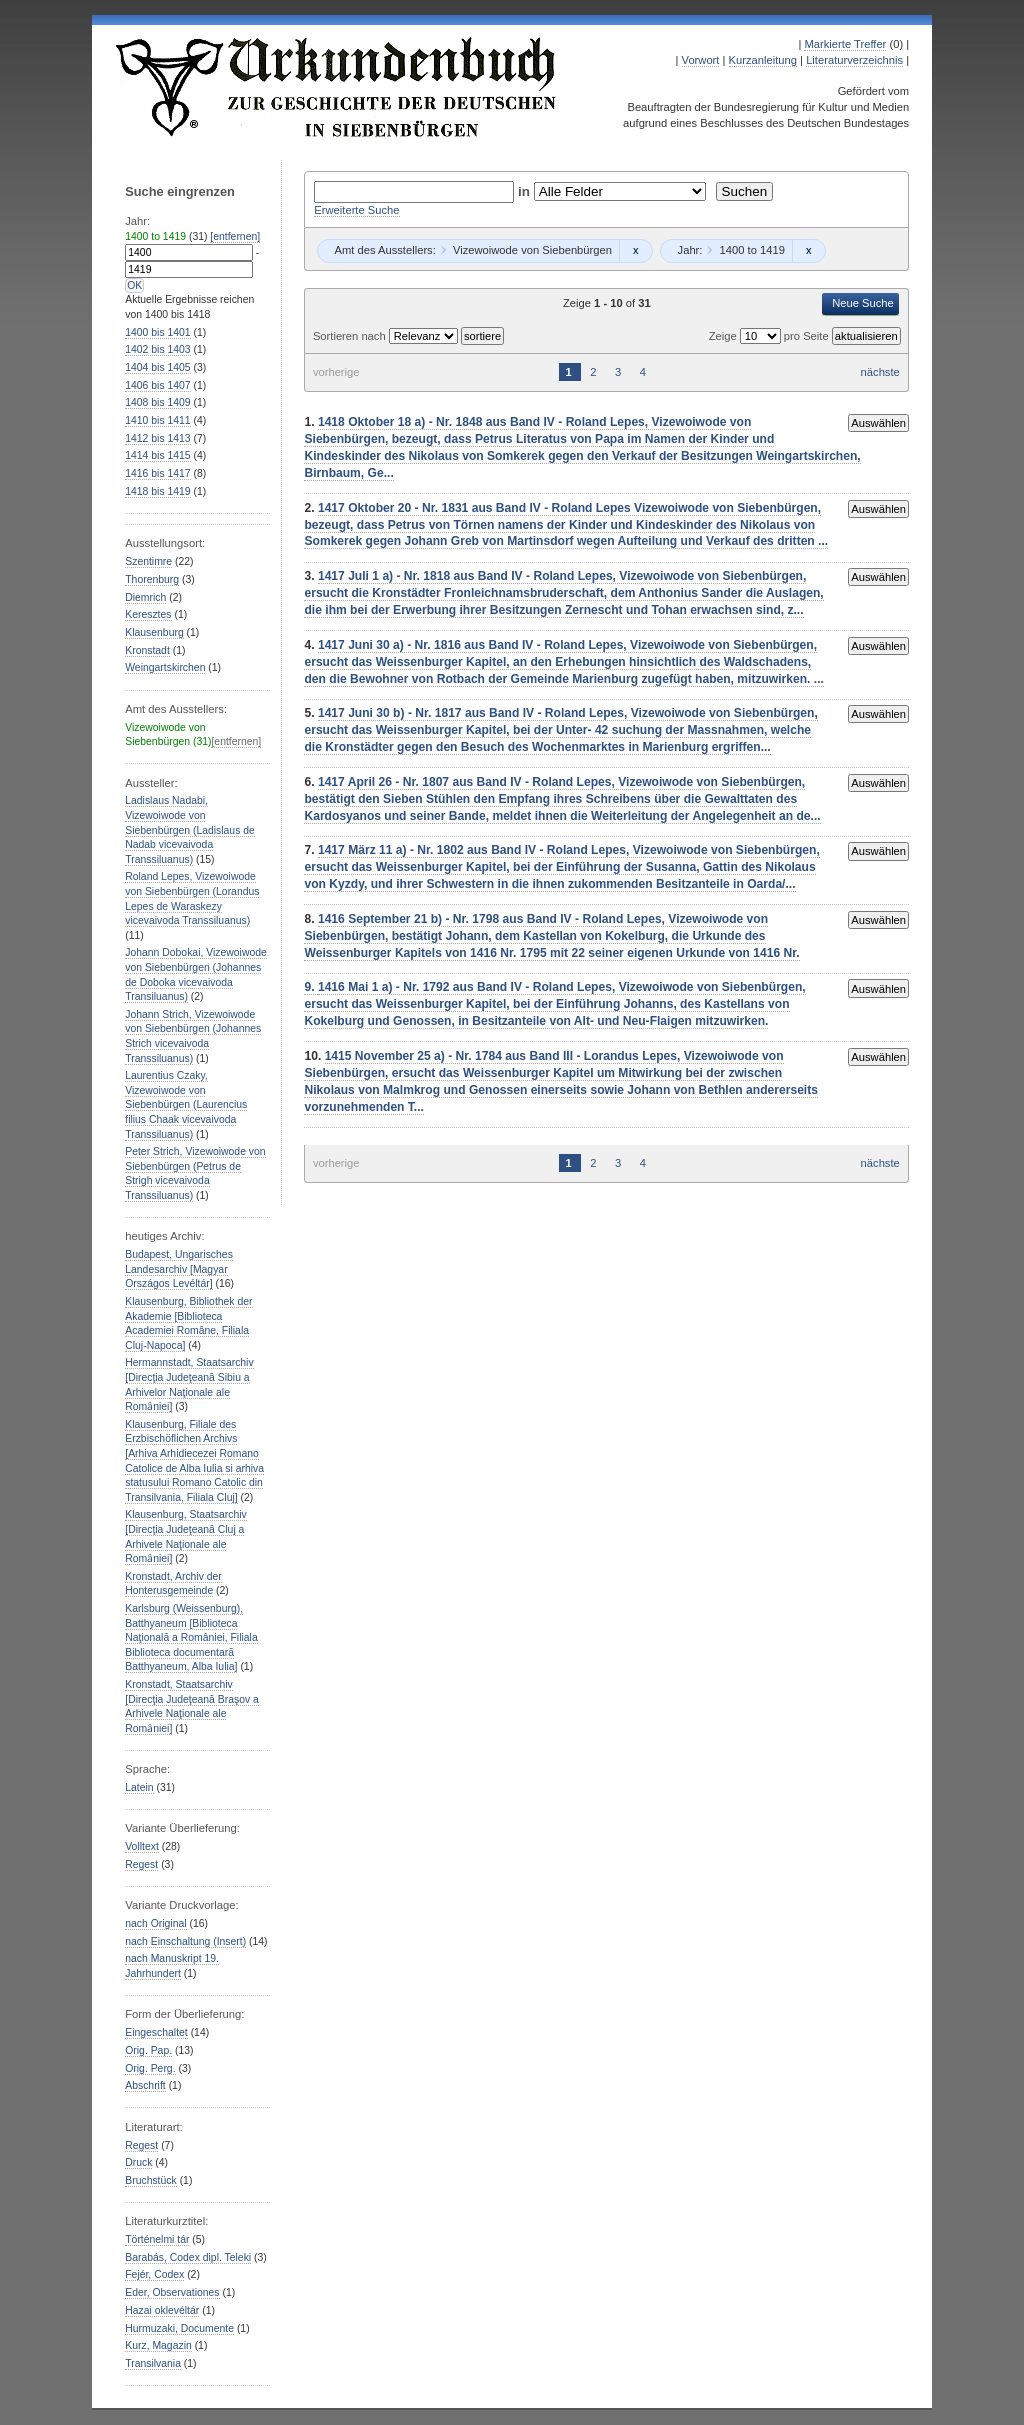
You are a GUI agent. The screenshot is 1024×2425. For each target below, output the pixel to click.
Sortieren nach (351, 336)
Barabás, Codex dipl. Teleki (188, 2257)
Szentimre (148, 561)
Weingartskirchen (165, 667)
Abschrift (145, 2085)
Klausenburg (154, 632)
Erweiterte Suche (356, 210)
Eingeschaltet (156, 2032)
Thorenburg (152, 579)
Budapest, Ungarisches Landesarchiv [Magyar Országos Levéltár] (179, 1269)
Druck (138, 2162)
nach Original (155, 1923)
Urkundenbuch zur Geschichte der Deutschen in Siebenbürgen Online (337, 87)
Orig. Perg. (150, 2068)
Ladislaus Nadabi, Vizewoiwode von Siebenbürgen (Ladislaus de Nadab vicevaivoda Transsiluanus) (190, 829)
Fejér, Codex (154, 2274)
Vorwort (701, 60)
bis (157, 332)
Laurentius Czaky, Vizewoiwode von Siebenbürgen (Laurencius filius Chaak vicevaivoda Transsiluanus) (186, 1104)
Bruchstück (150, 2180)
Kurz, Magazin (158, 2345)
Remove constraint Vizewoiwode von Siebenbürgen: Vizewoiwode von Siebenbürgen (635, 251)
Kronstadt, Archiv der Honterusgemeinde (173, 1584)
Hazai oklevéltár (162, 2310)
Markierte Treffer (845, 44)
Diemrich (145, 597)
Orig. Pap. (148, 2050)
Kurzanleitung (763, 60)
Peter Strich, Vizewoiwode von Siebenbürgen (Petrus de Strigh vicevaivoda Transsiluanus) (195, 1173)
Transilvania (153, 2363)
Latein (139, 1787)
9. (310, 987)
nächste (880, 372)
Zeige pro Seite (770, 336)
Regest (141, 1864)
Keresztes (148, 614)
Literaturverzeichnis (854, 60)
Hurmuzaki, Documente (179, 2328)
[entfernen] (235, 236)
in (526, 191)
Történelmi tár (157, 2239)
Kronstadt (147, 650)
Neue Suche (863, 303)
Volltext (142, 1846)
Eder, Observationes (172, 2292)
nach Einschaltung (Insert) (185, 1941)
